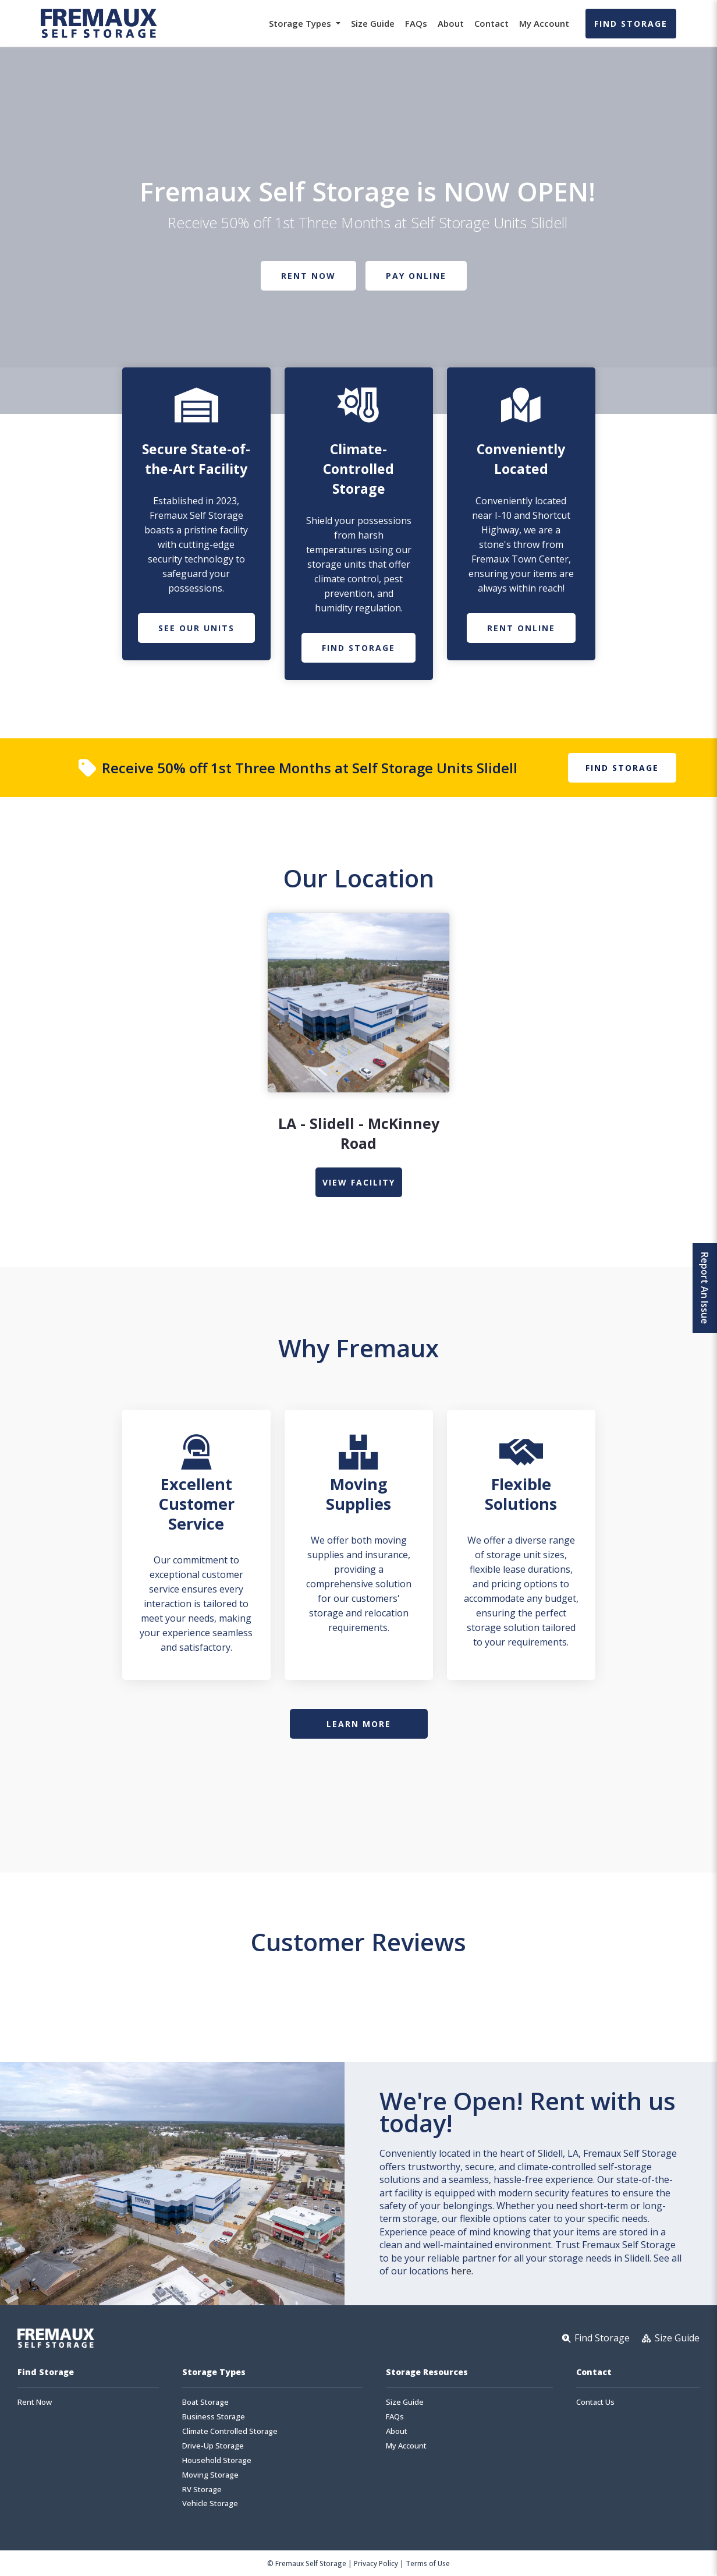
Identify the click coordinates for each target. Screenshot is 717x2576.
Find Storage (631, 23)
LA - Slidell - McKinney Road (358, 1133)
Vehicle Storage (210, 2503)
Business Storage (213, 2417)
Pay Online (416, 275)
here (461, 2270)
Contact (491, 23)
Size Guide (373, 23)
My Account (544, 23)
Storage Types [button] (301, 23)
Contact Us (595, 2402)
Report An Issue (704, 1288)
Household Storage (216, 2460)
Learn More (358, 1723)
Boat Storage (205, 2402)
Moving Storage (210, 2475)
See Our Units (196, 628)
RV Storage (202, 2489)
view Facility (358, 1182)
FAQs (416, 23)
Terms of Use (428, 2563)
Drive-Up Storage (213, 2446)
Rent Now (308, 275)
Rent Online (521, 628)
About (451, 23)
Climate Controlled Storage (230, 2431)
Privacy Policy (376, 2563)
